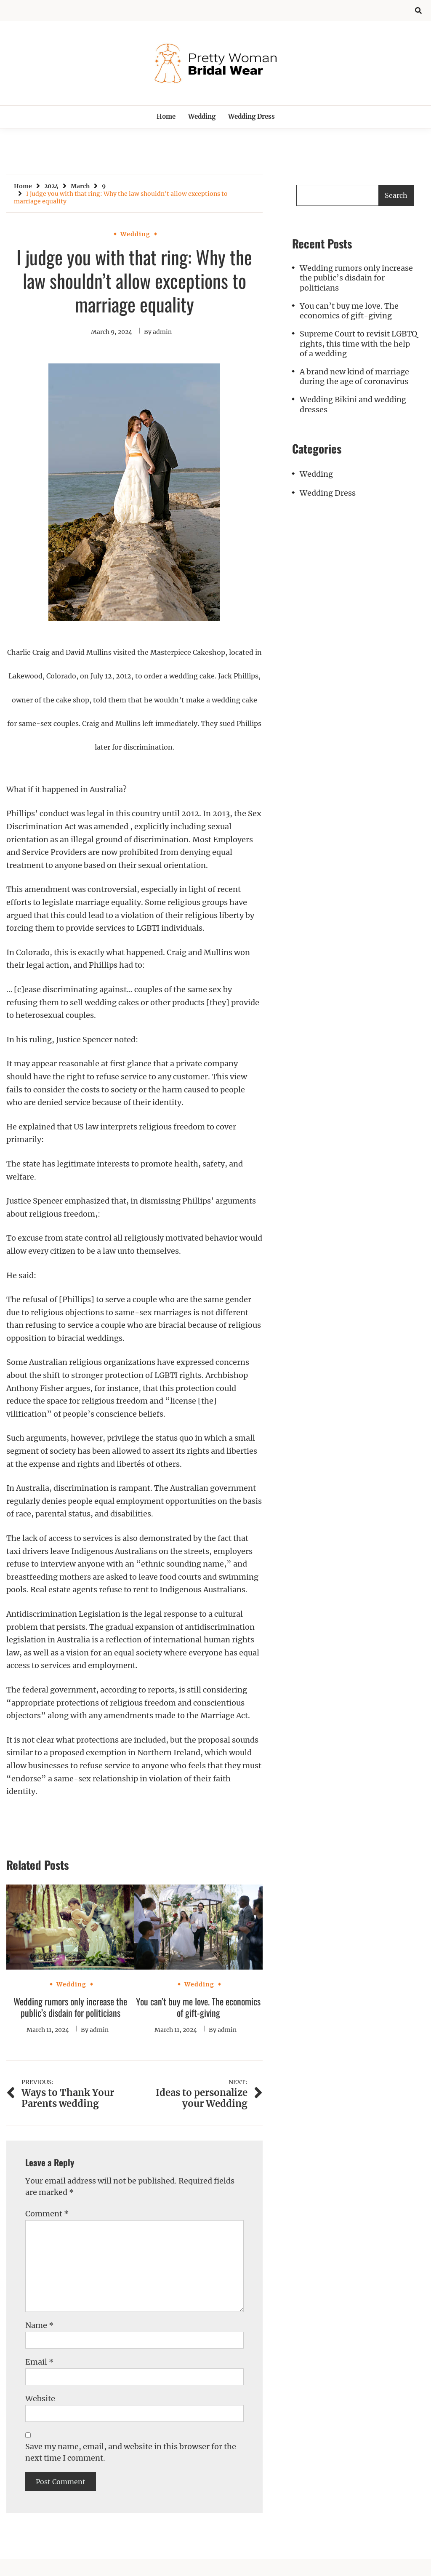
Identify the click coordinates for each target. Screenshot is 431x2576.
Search (396, 195)
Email (39, 2362)
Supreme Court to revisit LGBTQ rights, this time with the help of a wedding (358, 343)
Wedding (202, 116)
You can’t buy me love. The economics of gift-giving (198, 2007)
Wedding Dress (251, 116)
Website (40, 2398)
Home (166, 116)
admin (162, 332)
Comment (47, 2213)
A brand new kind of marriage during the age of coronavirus (354, 376)
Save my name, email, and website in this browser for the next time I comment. (130, 2452)
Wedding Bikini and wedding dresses (353, 404)
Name (39, 2325)
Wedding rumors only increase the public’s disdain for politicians (70, 2007)
